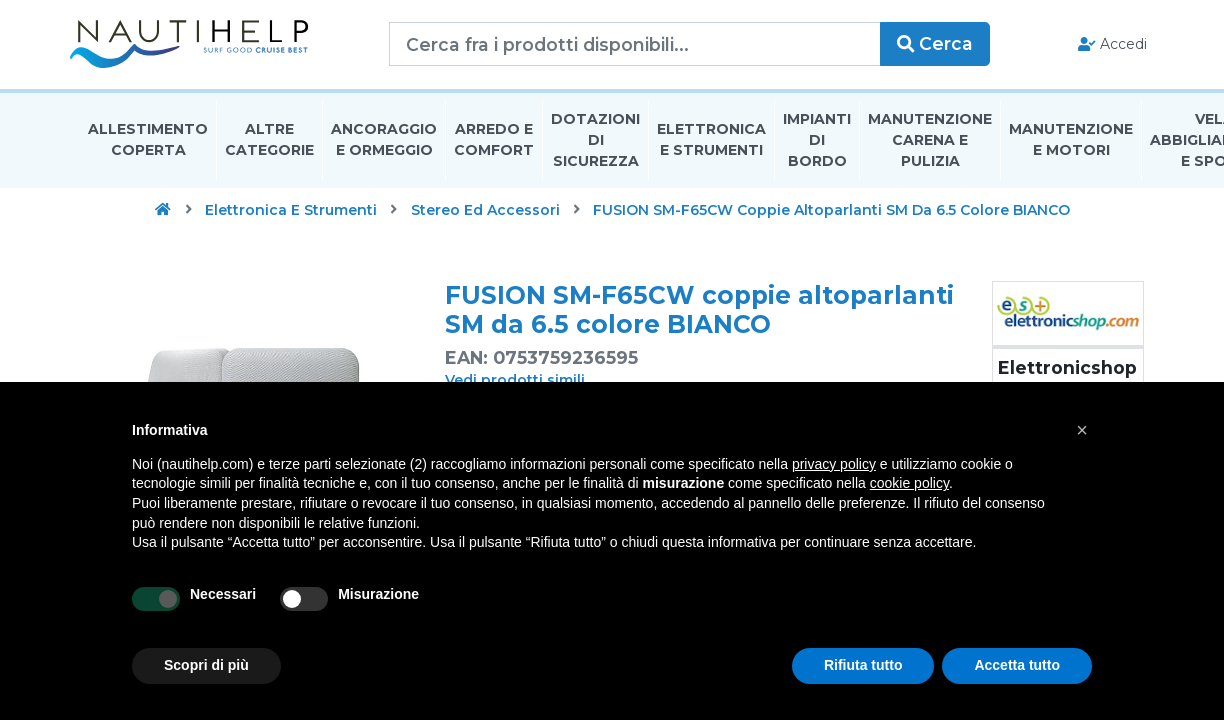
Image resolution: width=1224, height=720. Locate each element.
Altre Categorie (269, 143)
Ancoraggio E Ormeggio (384, 143)
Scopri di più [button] (206, 665)
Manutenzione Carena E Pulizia (930, 144)
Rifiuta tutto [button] (863, 665)
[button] (1082, 430)
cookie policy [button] (909, 483)
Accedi (1102, 46)
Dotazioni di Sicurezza (595, 144)
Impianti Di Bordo (817, 144)
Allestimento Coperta (148, 143)
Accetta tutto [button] (1017, 665)
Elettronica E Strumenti (711, 143)
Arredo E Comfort (494, 143)
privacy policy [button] (834, 464)
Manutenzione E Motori (1071, 143)
